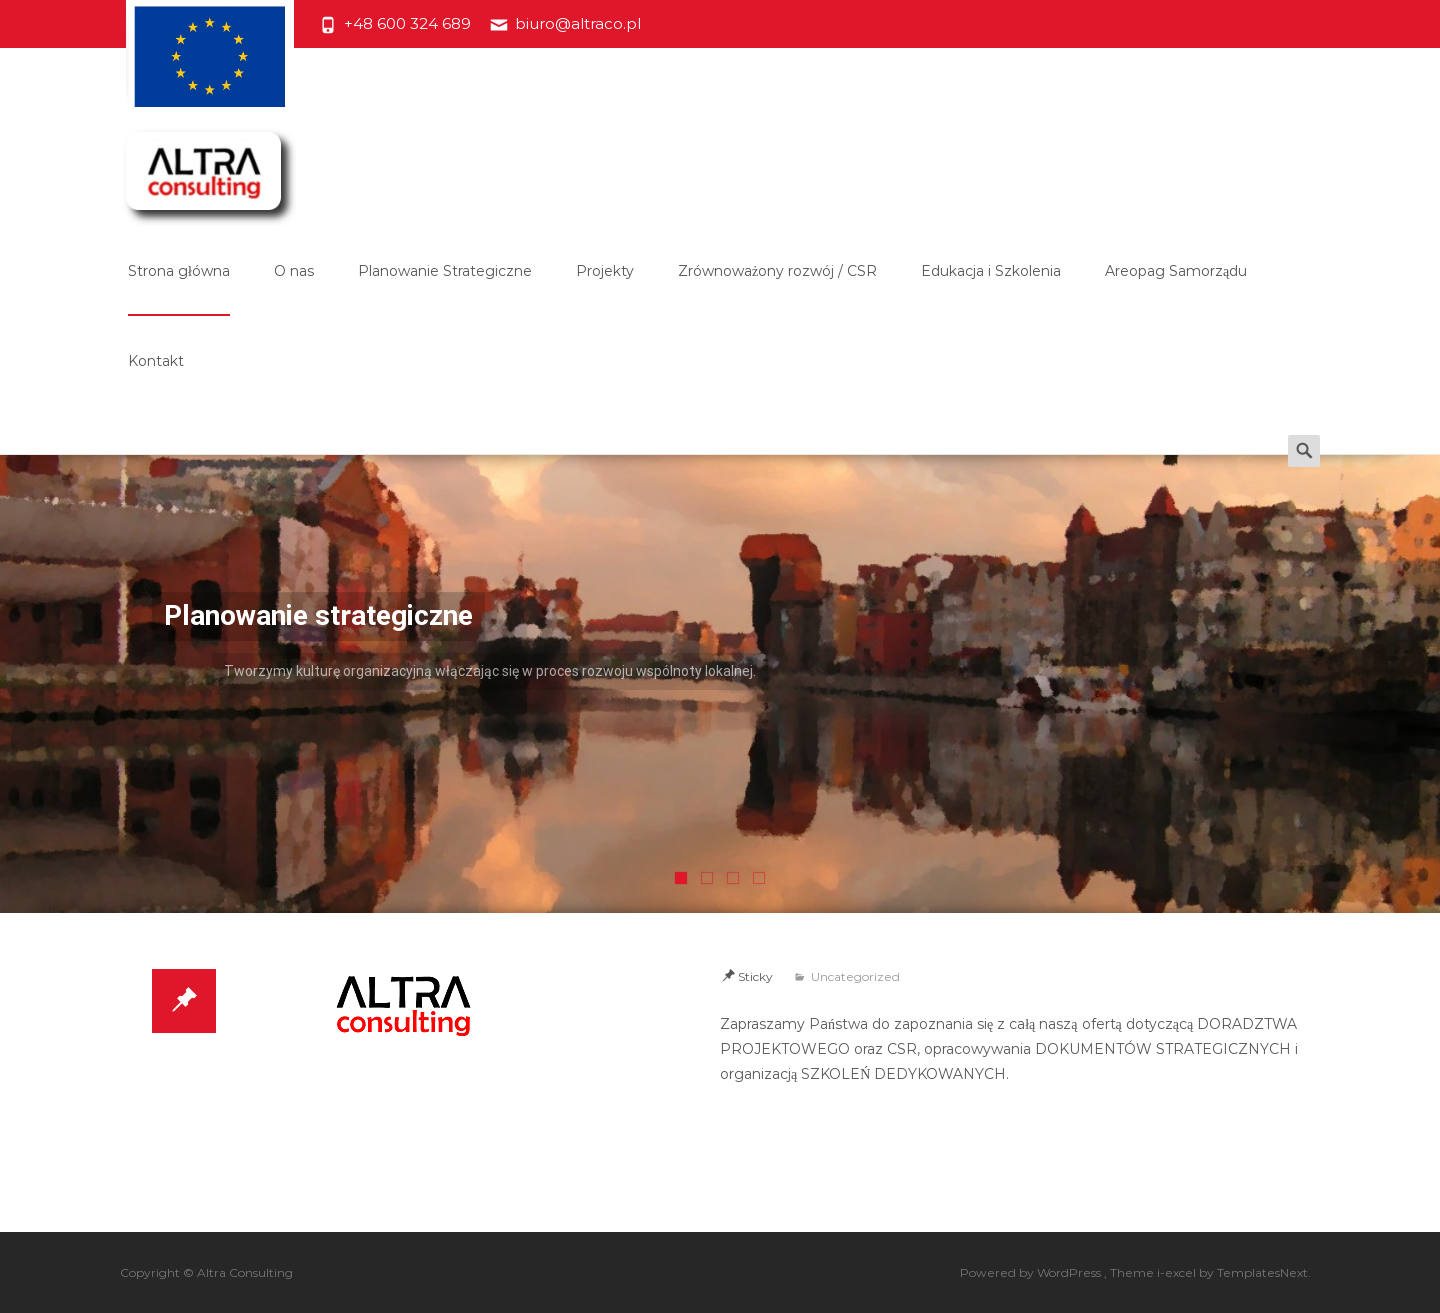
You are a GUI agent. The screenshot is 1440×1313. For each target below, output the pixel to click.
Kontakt (156, 379)
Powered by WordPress (1032, 1272)
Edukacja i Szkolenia (991, 289)
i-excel (1178, 1272)
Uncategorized (855, 976)
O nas (294, 289)
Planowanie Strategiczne (445, 289)
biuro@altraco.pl (578, 23)
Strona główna (179, 289)
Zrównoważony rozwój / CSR (777, 289)
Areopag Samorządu (1176, 289)
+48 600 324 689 (407, 23)
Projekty (605, 289)
